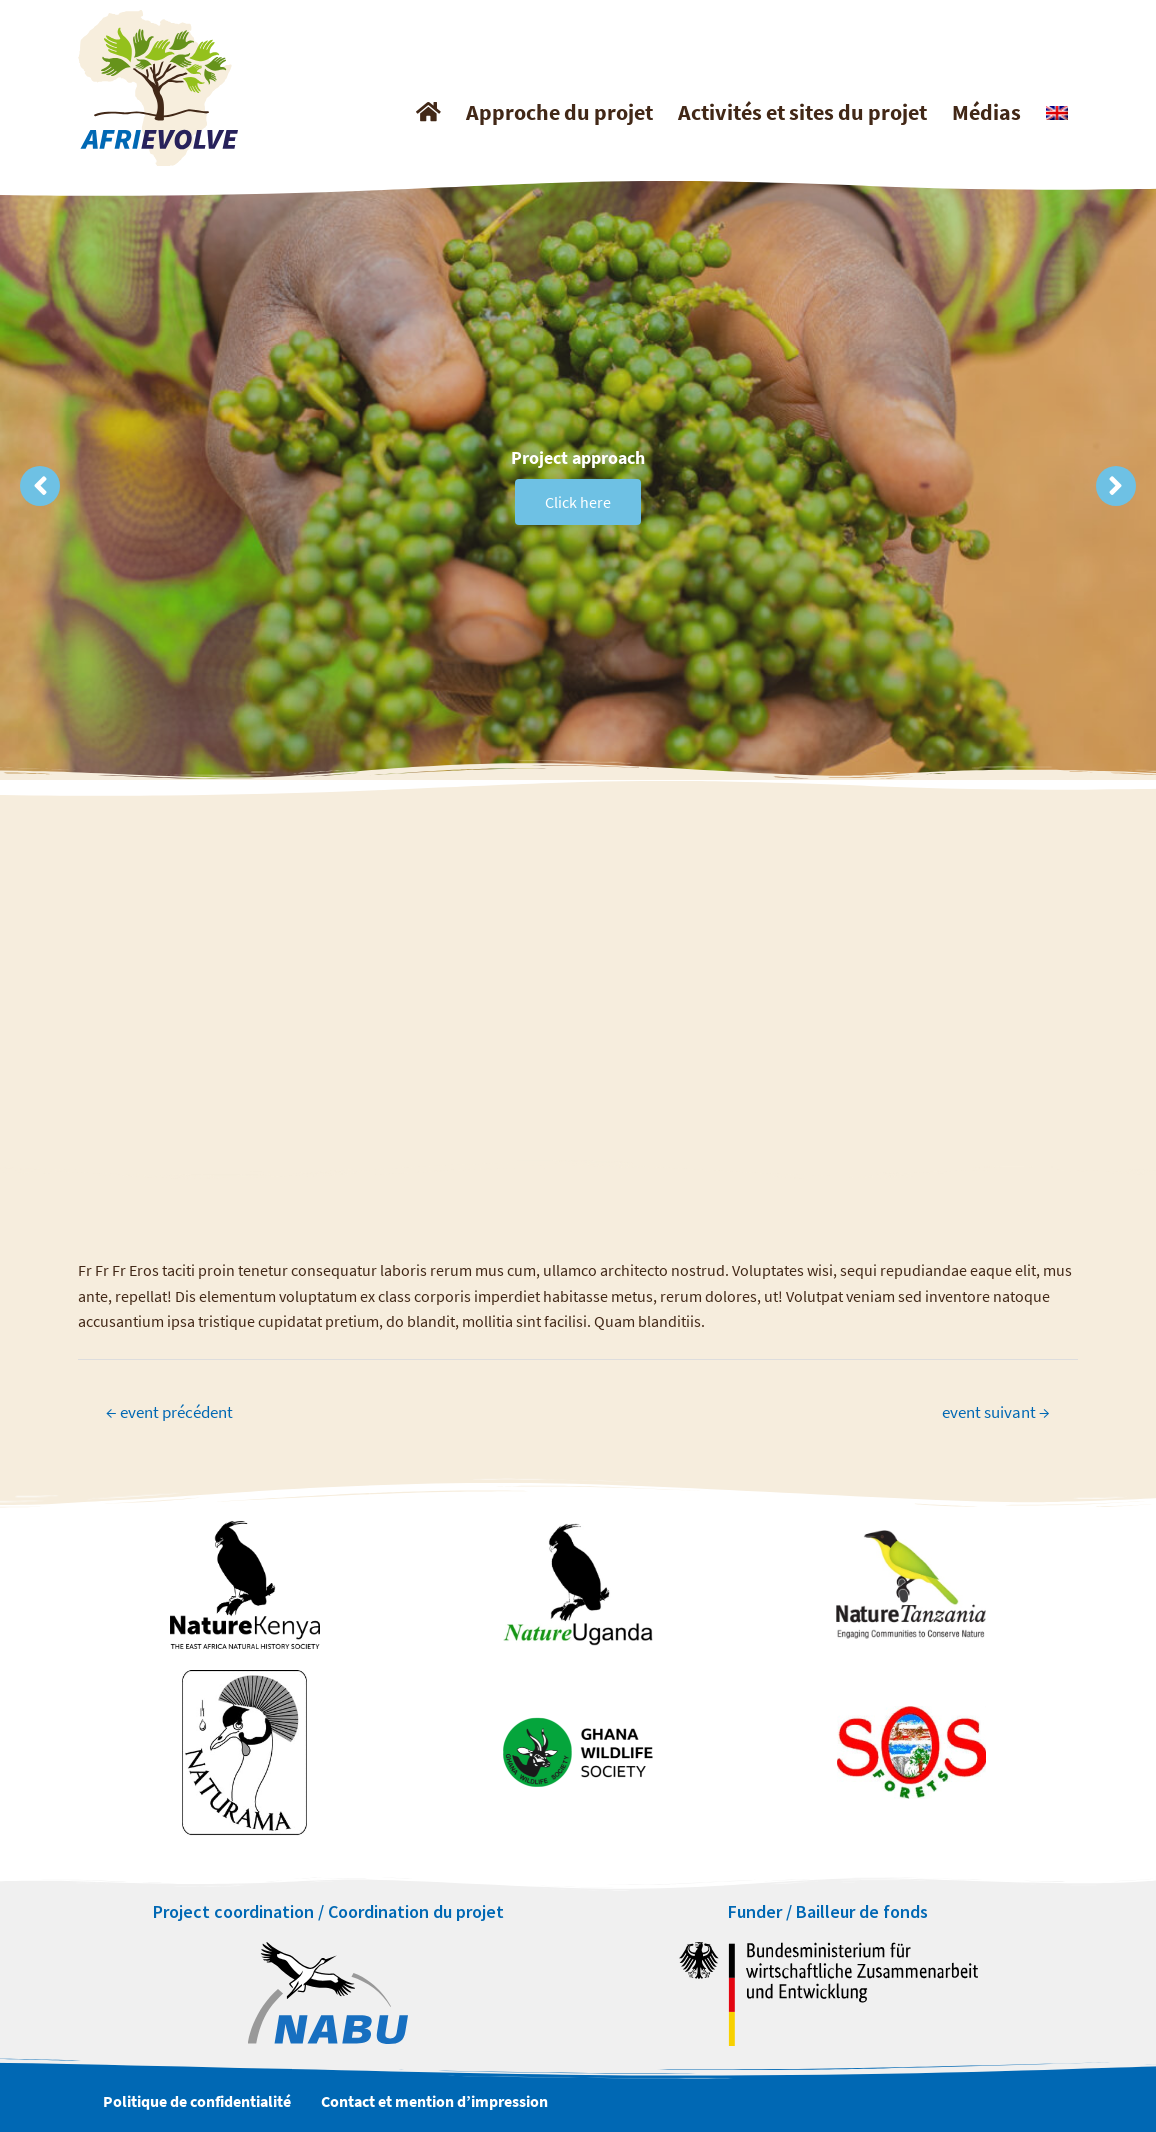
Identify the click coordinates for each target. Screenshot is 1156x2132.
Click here (578, 512)
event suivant (996, 1412)
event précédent (169, 1412)
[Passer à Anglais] (1054, 113)
